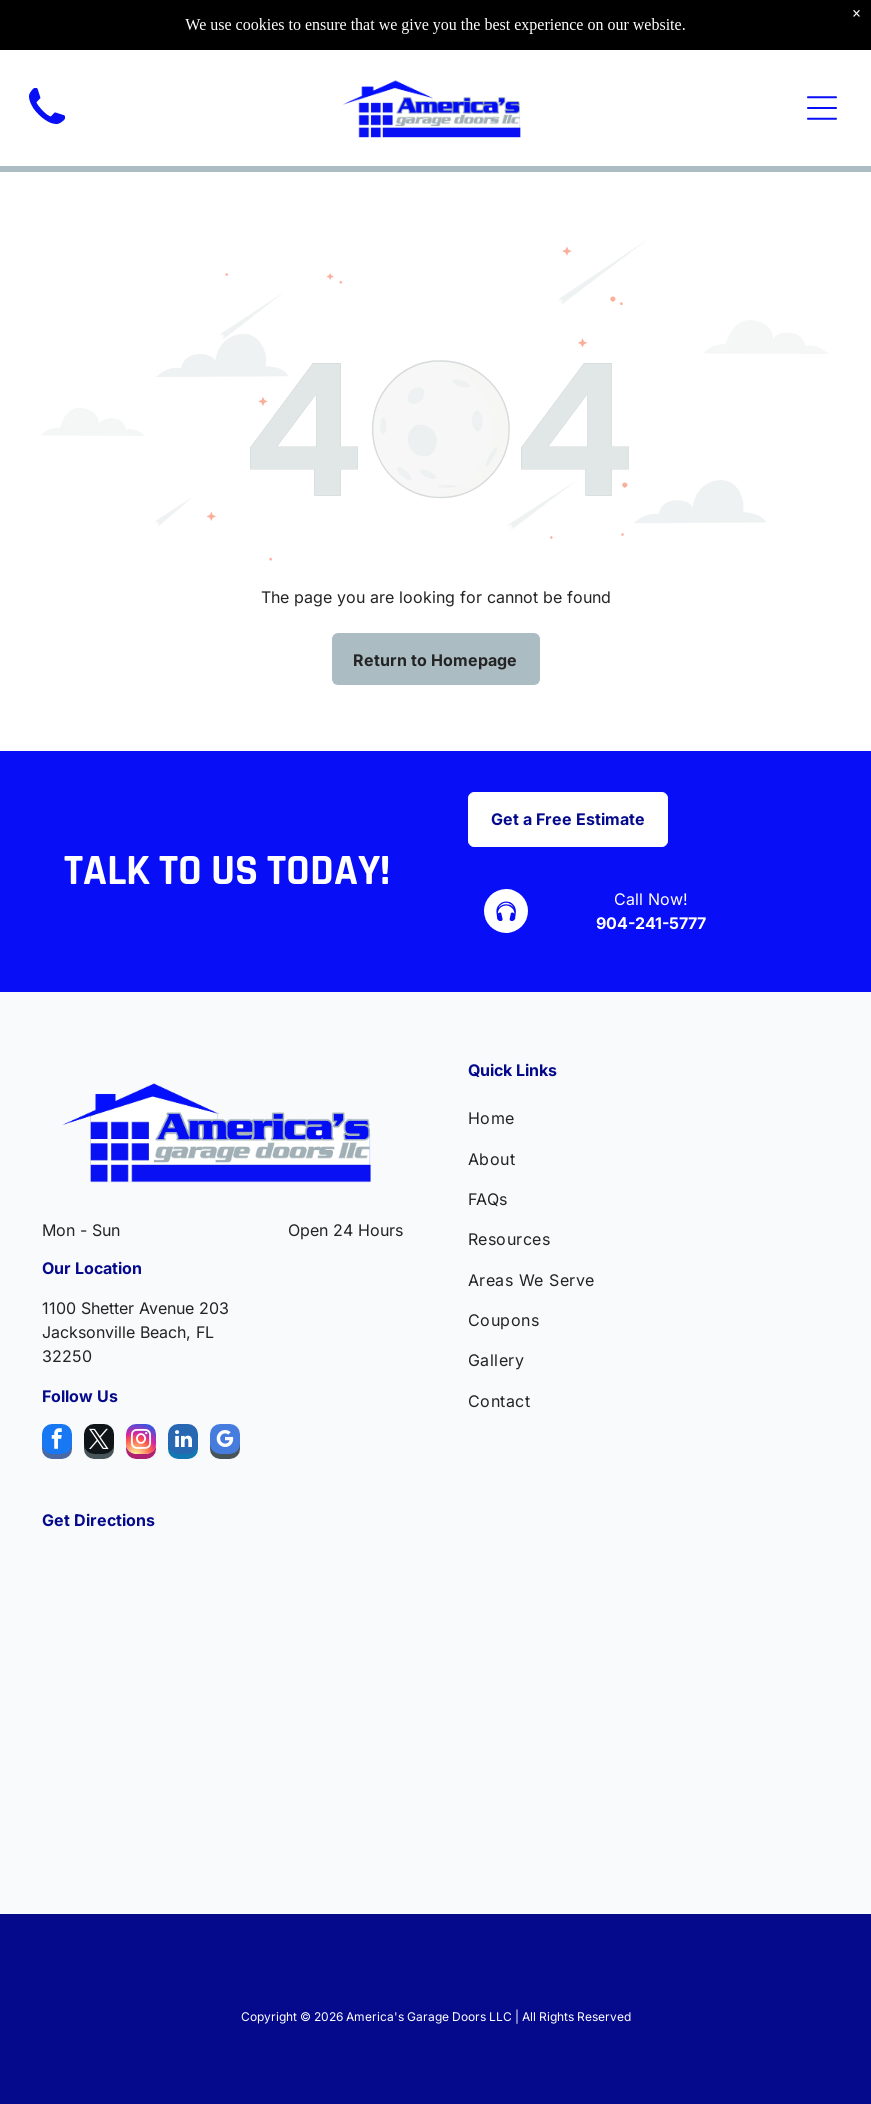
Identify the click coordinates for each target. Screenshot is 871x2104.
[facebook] (57, 1444)
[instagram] (141, 1444)
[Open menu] (822, 108)
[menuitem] (648, 1118)
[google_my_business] (225, 1444)
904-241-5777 (651, 923)
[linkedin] (183, 1444)
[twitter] (99, 1444)
